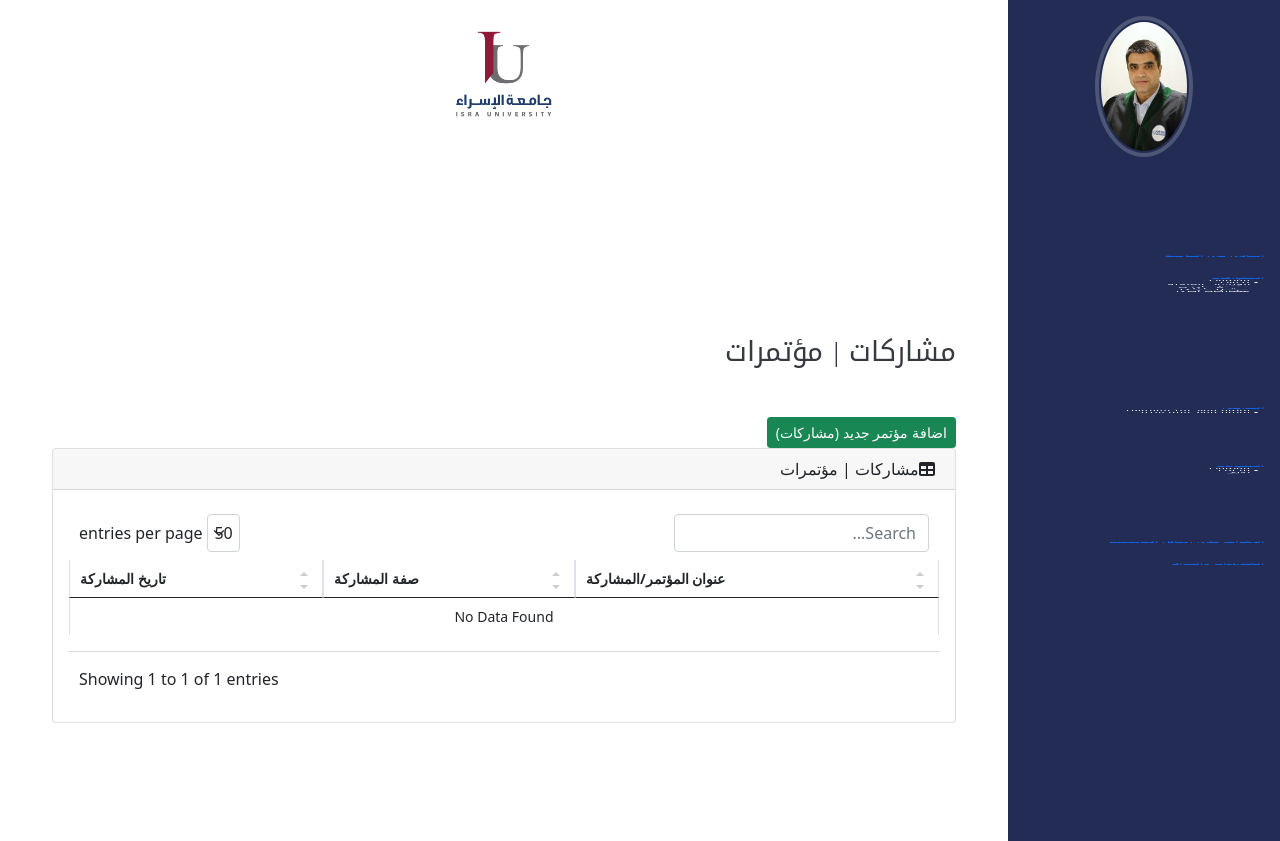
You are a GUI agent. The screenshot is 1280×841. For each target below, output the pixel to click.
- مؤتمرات (1233, 304)
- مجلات (1238, 510)
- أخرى (1242, 528)
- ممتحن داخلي (1219, 376)
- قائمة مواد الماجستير (1199, 452)
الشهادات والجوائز (1217, 572)
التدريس (1243, 416)
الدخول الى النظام (1216, 198)
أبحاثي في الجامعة (1214, 264)
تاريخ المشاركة (123, 578)
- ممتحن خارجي (1218, 358)
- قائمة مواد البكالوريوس (1192, 434)
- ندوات (1239, 322)
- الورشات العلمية (1212, 340)
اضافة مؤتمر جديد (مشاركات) (861, 432)
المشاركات (1237, 286)
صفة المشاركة (376, 578)
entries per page (159, 533)
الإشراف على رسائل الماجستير (1186, 550)
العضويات (1240, 474)
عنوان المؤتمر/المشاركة (655, 578)
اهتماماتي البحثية (1217, 242)
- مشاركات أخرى (1217, 394)
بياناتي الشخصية (1220, 220)
